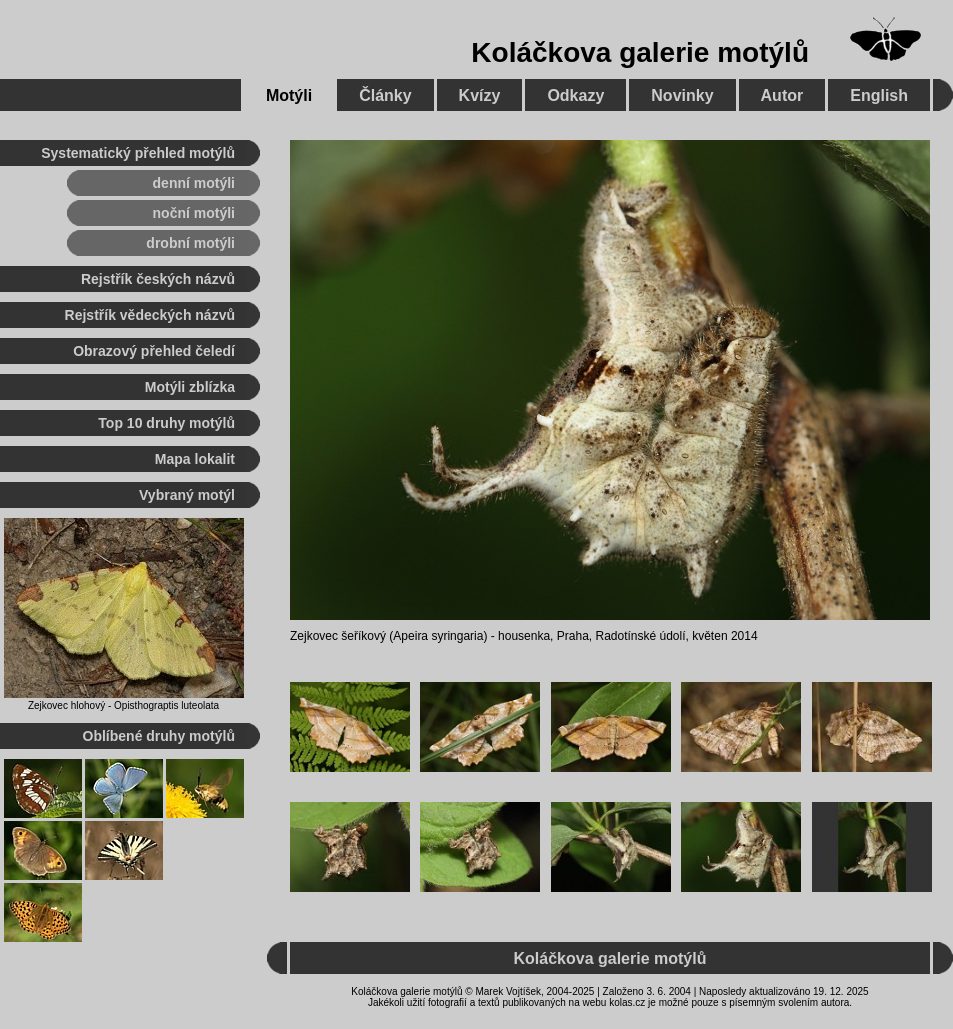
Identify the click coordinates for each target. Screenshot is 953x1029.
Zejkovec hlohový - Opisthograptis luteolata (123, 705)
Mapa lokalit (195, 459)
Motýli (289, 95)
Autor (782, 95)
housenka (524, 636)
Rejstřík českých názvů (158, 279)
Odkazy (575, 95)
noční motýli (194, 213)
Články (385, 95)
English (879, 95)
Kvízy (480, 95)
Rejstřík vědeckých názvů (150, 315)
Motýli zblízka (190, 387)
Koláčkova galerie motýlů (640, 52)
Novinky (682, 95)
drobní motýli (190, 243)
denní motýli (194, 183)
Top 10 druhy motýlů (166, 423)
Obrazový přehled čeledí (154, 351)
